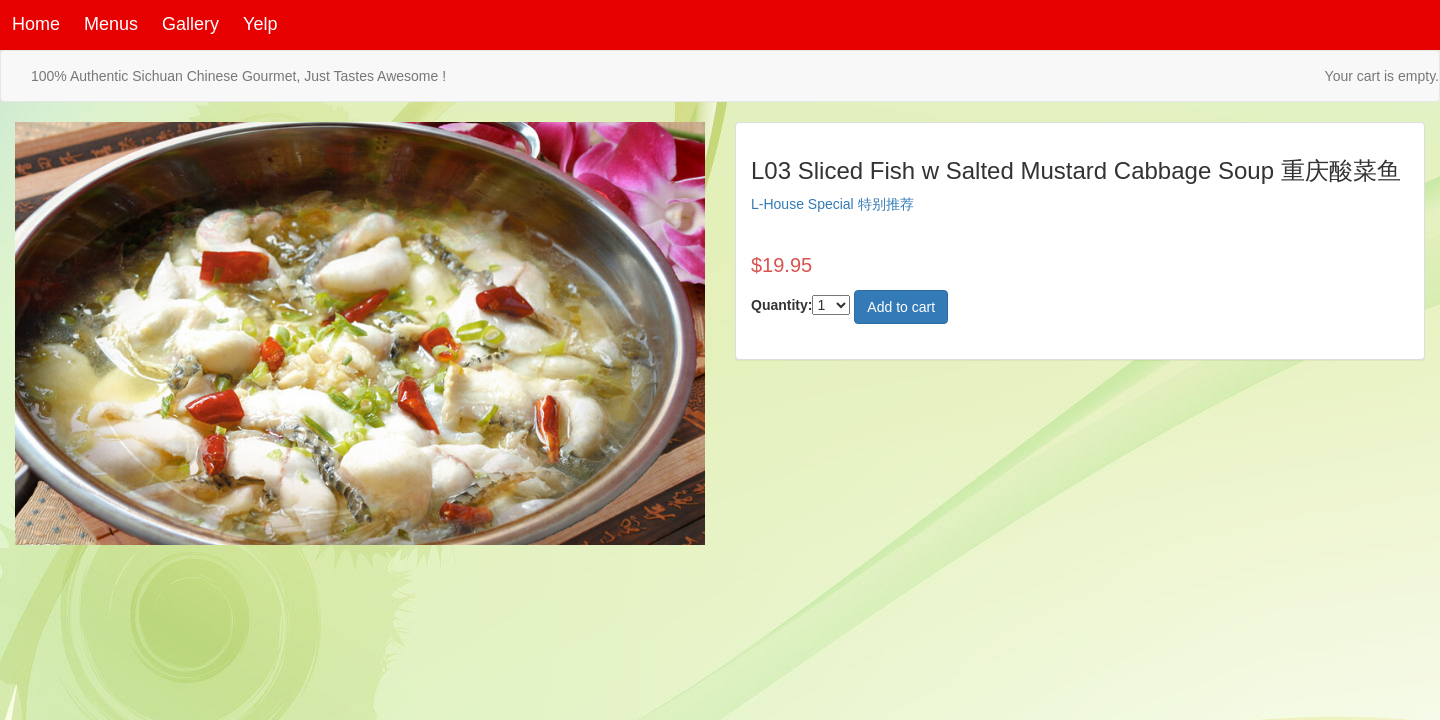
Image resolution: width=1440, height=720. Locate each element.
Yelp (260, 24)
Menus (111, 24)
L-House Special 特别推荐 (832, 204)
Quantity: (781, 305)
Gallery (190, 24)
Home (36, 24)
